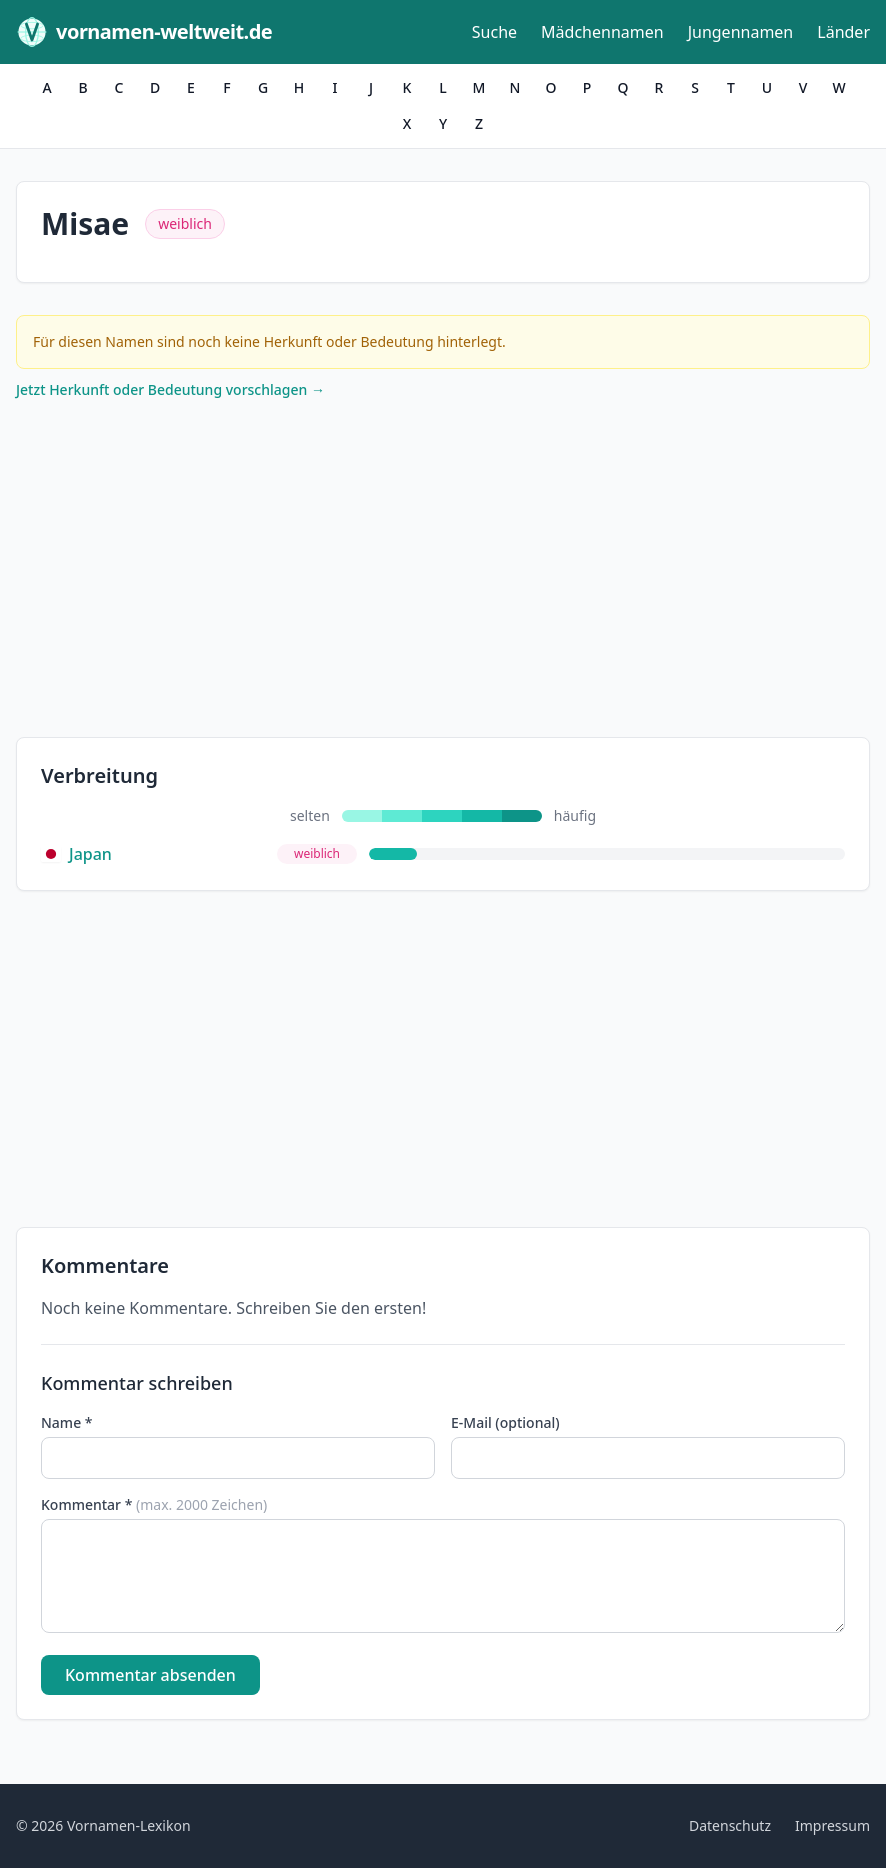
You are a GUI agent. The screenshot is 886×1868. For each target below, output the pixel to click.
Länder (843, 32)
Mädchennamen (602, 32)
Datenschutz (730, 1825)
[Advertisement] (443, 573)
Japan (76, 854)
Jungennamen (741, 32)
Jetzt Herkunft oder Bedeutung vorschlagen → (170, 389)
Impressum (832, 1825)
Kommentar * (154, 1504)
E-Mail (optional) (505, 1422)
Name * (66, 1422)
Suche (494, 32)
